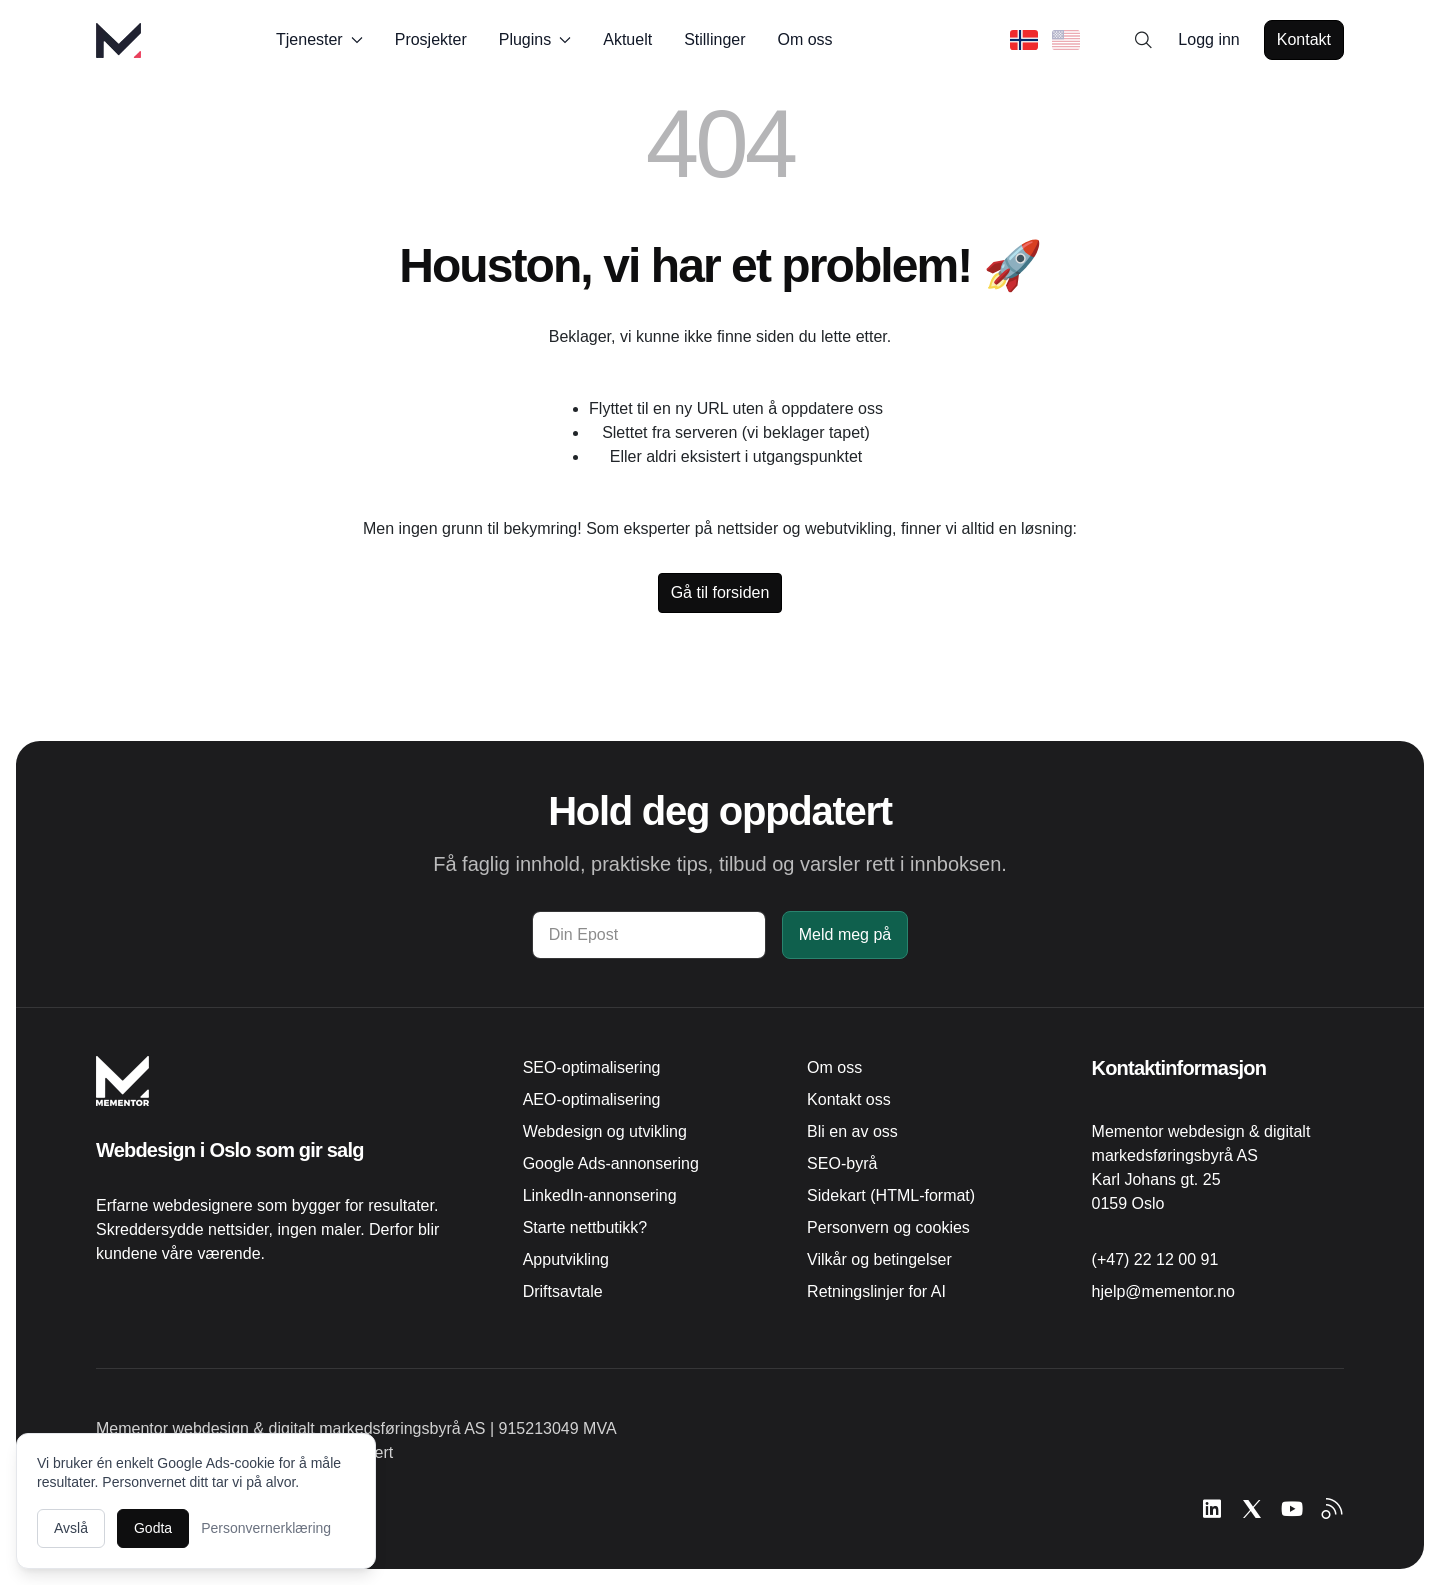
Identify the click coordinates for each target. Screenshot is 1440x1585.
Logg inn (1208, 39)
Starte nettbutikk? (585, 1227)
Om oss (805, 39)
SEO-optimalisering (592, 1067)
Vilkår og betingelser (879, 1259)
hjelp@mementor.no (1163, 1291)
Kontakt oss (849, 1099)
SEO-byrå (842, 1163)
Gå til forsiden (720, 592)
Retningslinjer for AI (876, 1291)
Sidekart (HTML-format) (891, 1195)
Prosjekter (431, 39)
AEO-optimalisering (592, 1099)
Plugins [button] (535, 39)
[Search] (1144, 40)
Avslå (71, 1528)
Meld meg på (845, 934)
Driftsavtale (563, 1291)
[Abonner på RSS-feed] (1332, 1509)
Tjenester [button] (319, 39)
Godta (153, 1528)
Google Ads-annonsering (611, 1163)
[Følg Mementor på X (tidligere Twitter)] (1252, 1509)
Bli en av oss (852, 1131)
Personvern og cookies (888, 1227)
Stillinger (714, 39)
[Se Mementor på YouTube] (1292, 1509)
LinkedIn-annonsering (600, 1195)
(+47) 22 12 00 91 (1155, 1259)
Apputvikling (566, 1259)
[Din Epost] (649, 935)
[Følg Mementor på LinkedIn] (1212, 1509)
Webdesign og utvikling (605, 1131)
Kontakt (1304, 39)
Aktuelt (627, 39)
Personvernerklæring (266, 1528)
